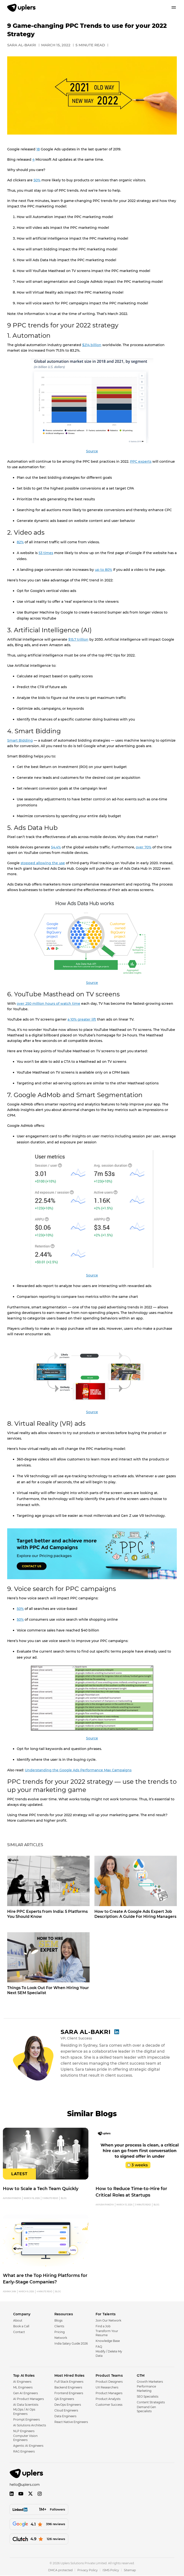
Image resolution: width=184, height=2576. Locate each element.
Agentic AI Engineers (28, 2446)
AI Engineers (22, 2382)
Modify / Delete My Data (109, 2354)
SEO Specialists (147, 2397)
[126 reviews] (39, 2539)
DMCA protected (60, 2570)
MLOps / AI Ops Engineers (24, 2412)
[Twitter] (30, 2494)
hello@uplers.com (25, 2485)
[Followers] (39, 2510)
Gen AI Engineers (25, 2393)
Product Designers (109, 2382)
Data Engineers (65, 2416)
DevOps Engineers (67, 2405)
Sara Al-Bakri (87, 2031)
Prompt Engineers (26, 2420)
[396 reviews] (39, 2524)
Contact (19, 2332)
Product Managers (109, 2393)
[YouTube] (20, 2494)
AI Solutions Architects (29, 2426)
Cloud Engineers (66, 2411)
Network (60, 2338)
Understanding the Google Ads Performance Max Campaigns (78, 1770)
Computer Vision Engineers (25, 2438)
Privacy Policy (87, 2570)
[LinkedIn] (12, 2494)
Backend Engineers (68, 2388)
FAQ (99, 2347)
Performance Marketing (146, 2389)
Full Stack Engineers (68, 2382)
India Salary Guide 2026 (71, 2344)
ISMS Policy (111, 2570)
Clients (59, 2326)
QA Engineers (64, 2399)
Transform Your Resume (107, 2333)
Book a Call (21, 2326)
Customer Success (109, 2405)
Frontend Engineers (68, 2393)
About (17, 2321)
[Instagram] (40, 2494)
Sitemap (130, 2570)
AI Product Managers (28, 2399)
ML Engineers (23, 2388)
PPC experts (140, 461)
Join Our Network (108, 2321)
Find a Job (103, 2326)
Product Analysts (108, 2399)
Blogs (58, 2321)
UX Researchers (107, 2388)
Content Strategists (151, 2403)
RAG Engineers (24, 2452)
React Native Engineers (71, 2422)
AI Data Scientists (25, 2405)
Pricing (59, 2332)
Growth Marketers (150, 2382)
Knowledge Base (108, 2341)
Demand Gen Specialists (146, 2409)
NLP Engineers (23, 2431)
